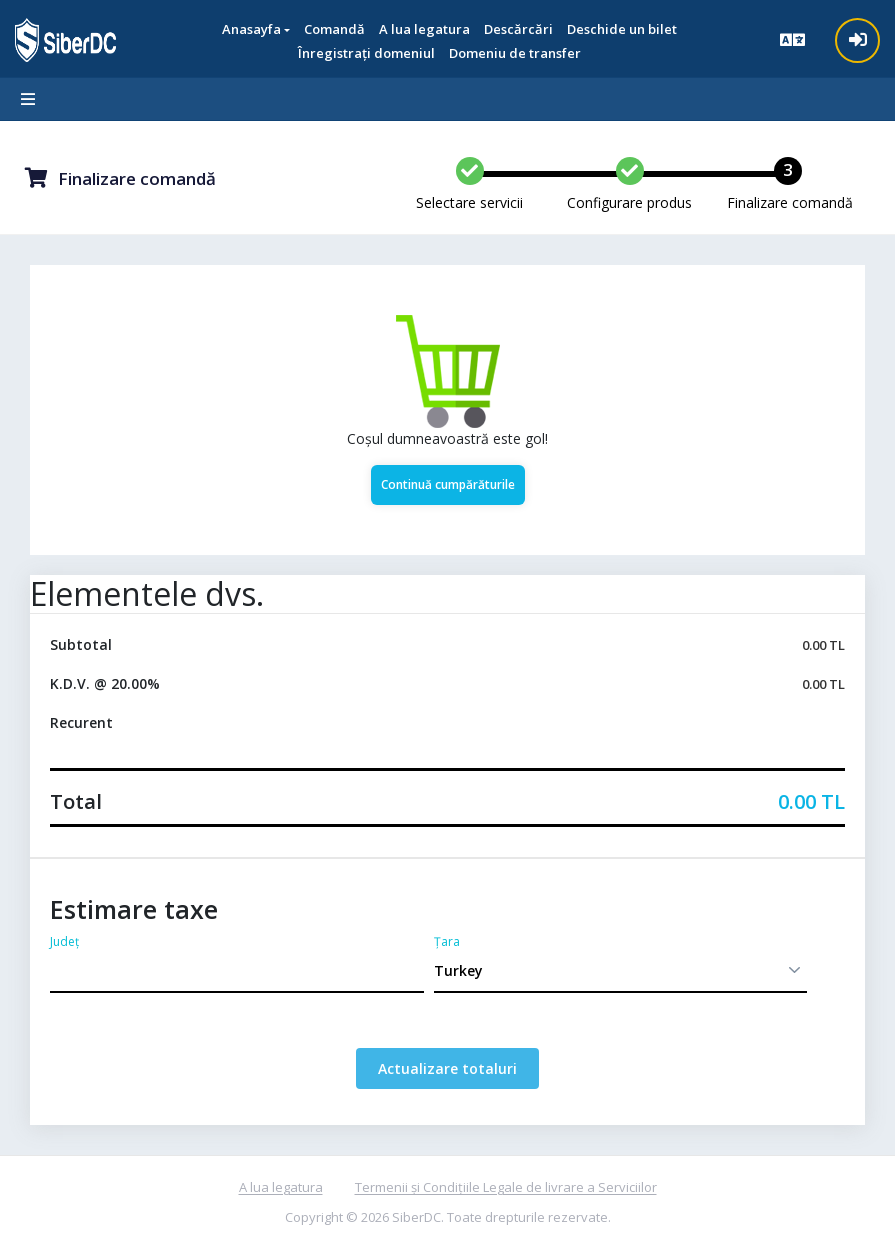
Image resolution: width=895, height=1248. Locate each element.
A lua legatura (281, 1187)
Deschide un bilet (622, 29)
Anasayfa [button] (251, 29)
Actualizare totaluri (447, 1068)
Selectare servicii (469, 202)
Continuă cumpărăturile (448, 484)
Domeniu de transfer (515, 53)
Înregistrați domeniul (366, 53)
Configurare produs (629, 202)
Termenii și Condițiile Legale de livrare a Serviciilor (506, 1187)
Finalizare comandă (790, 202)
